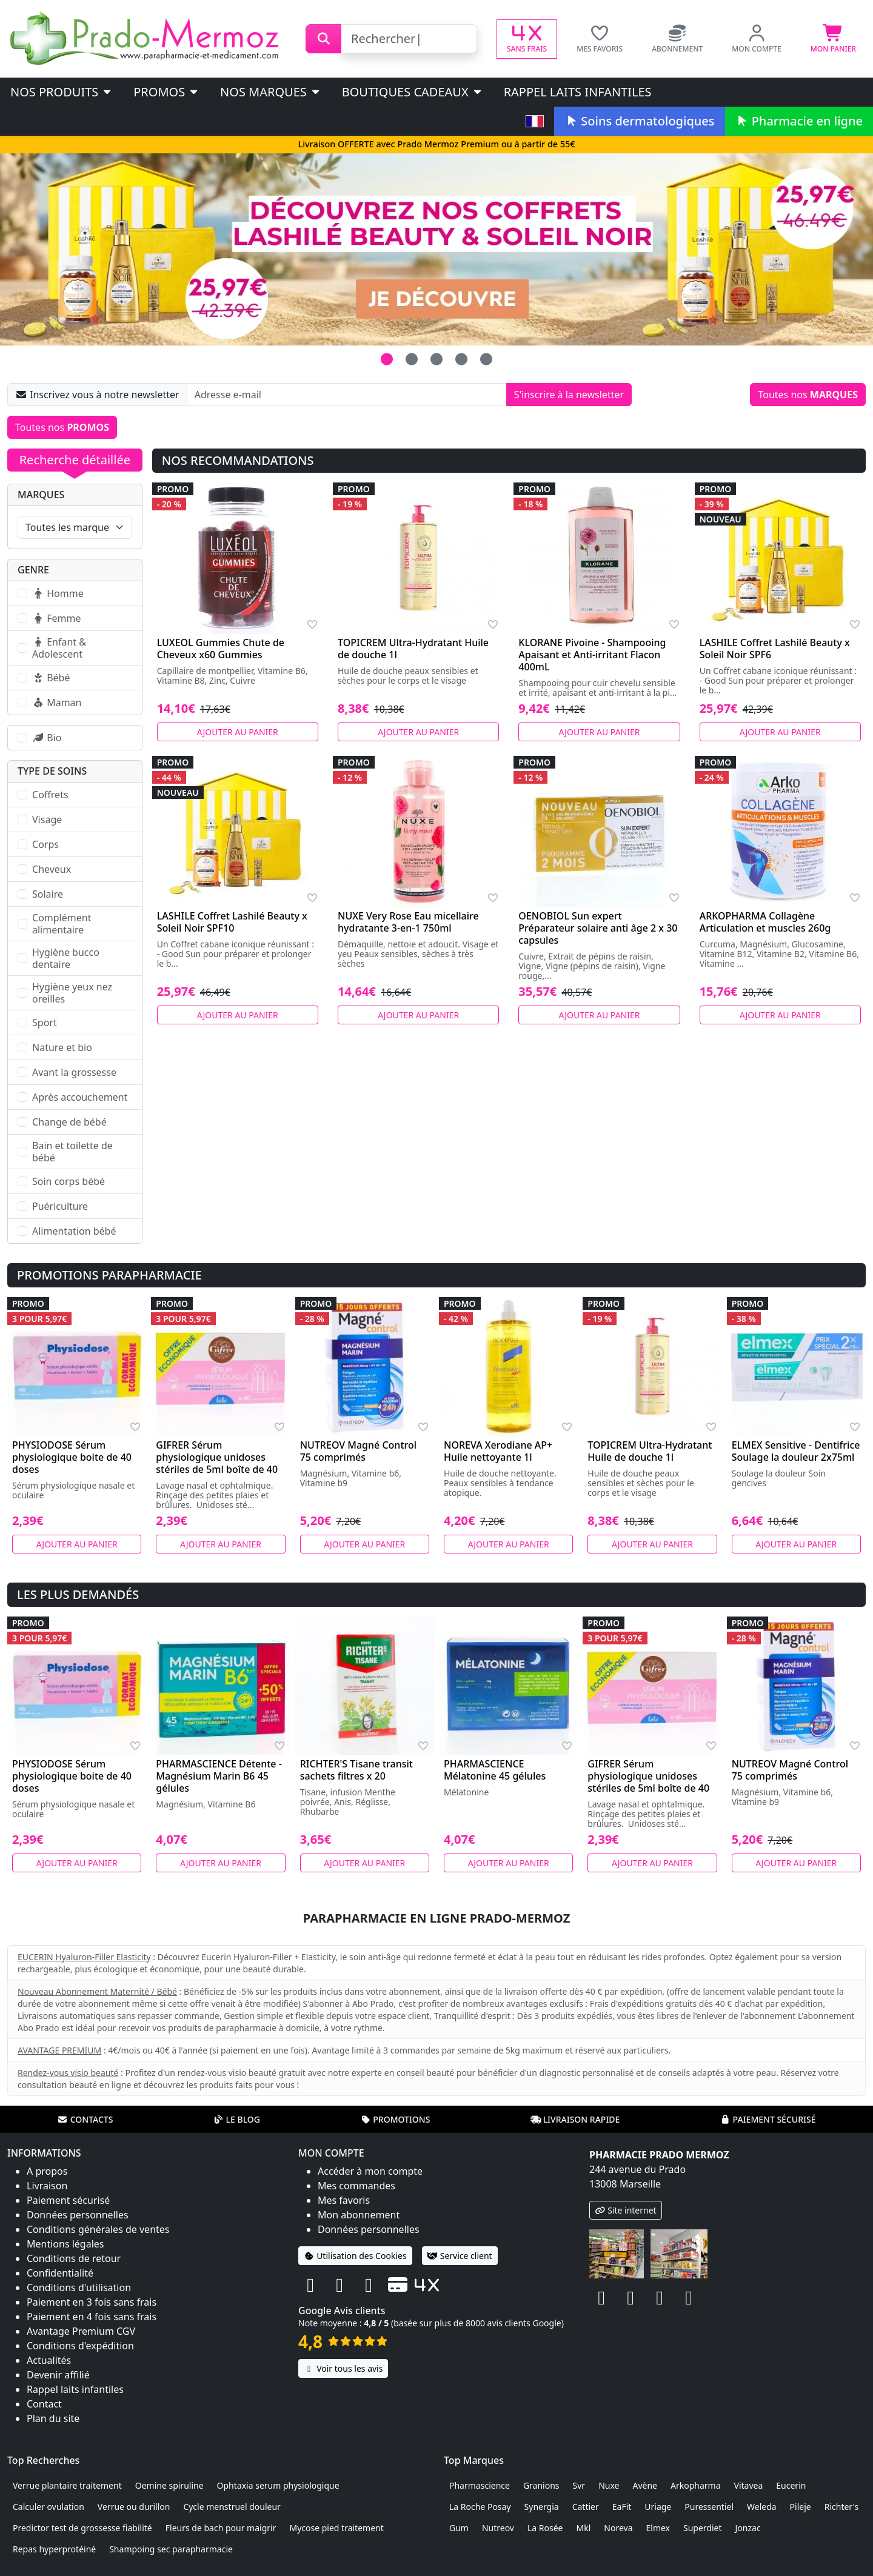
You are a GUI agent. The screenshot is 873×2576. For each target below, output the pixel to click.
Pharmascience (479, 2485)
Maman (56, 702)
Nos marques (270, 92)
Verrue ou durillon (134, 2506)
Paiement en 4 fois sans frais (91, 2316)
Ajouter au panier (237, 732)
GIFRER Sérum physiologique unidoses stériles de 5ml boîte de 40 (217, 1457)
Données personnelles (78, 2214)
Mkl (584, 2528)
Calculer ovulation (48, 2506)
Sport (44, 1022)
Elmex (658, 2528)
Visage (47, 819)
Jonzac (748, 2528)
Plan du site (53, 2418)
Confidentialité (60, 2273)
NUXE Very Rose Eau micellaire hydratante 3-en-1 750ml (408, 922)
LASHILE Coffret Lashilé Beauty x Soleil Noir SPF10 (232, 922)
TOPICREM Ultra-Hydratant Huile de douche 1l (413, 648)
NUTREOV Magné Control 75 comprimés (358, 1451)
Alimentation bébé (74, 1231)
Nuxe (608, 2485)
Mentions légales (65, 2244)
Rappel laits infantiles (578, 92)
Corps (45, 844)
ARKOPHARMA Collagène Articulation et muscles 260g (765, 922)
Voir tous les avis (343, 2368)
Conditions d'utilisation (79, 2287)
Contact (44, 2404)
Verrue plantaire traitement (67, 2485)
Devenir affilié (58, 2374)
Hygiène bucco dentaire (65, 958)
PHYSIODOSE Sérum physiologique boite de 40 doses (72, 1457)
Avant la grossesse (74, 1072)
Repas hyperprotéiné (54, 2549)
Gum (459, 2528)
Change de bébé (69, 1122)
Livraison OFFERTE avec (436, 144)
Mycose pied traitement (336, 2528)
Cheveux (51, 869)
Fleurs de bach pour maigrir (221, 2528)
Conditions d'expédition (80, 2345)
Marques (41, 494)
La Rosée (545, 2528)
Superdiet (702, 2528)
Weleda (762, 2506)
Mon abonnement (359, 2214)
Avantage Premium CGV (81, 2331)
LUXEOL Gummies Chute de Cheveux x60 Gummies (220, 648)
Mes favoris (344, 2200)
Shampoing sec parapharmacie (171, 2549)
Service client (459, 2255)
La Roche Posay (480, 2506)
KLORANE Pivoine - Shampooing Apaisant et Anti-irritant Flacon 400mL (592, 654)
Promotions (395, 2119)
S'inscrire (569, 394)
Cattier (585, 2506)
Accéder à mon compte (370, 2171)
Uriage (657, 2506)
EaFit (622, 2506)
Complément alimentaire (61, 924)
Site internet (626, 2210)
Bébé (51, 678)
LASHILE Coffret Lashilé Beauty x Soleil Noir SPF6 (775, 648)
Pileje (800, 2506)
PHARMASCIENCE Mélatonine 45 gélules (495, 1770)
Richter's (841, 2506)
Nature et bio (62, 1047)
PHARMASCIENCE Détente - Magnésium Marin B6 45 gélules (219, 1776)
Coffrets (50, 795)
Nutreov (498, 2528)
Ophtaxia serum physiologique (278, 2485)
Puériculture (60, 1206)
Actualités (49, 2360)
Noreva (618, 2528)
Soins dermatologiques (639, 121)
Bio (46, 738)
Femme (56, 618)
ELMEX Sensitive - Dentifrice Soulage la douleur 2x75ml (796, 1451)
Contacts (85, 2119)
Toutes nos (808, 394)
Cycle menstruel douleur (232, 2506)
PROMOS (166, 92)
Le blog (236, 2119)
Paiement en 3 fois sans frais (91, 2302)
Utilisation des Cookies (355, 2255)
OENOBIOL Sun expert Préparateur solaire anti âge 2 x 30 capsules (597, 928)
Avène (644, 2485)
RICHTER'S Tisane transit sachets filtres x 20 (356, 1770)
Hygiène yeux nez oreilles (72, 993)
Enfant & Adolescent (59, 648)
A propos (47, 2171)
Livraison (47, 2185)
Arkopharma (696, 2485)
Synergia (541, 2506)
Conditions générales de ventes (98, 2229)
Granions (541, 2485)
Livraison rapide (575, 2119)
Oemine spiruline (169, 2485)
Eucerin (791, 2485)
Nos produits (61, 92)
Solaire (47, 894)
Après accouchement (79, 1097)
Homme (58, 593)
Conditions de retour (74, 2258)
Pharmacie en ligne (799, 121)
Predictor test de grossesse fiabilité (82, 2528)
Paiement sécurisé (767, 2119)
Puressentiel (709, 2506)
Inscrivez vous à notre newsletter (97, 394)
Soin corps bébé (68, 1181)
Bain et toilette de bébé (72, 1152)
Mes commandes (356, 2185)
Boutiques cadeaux (412, 92)
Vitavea (748, 2485)
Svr (579, 2485)
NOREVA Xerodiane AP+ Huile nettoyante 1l (498, 1451)
